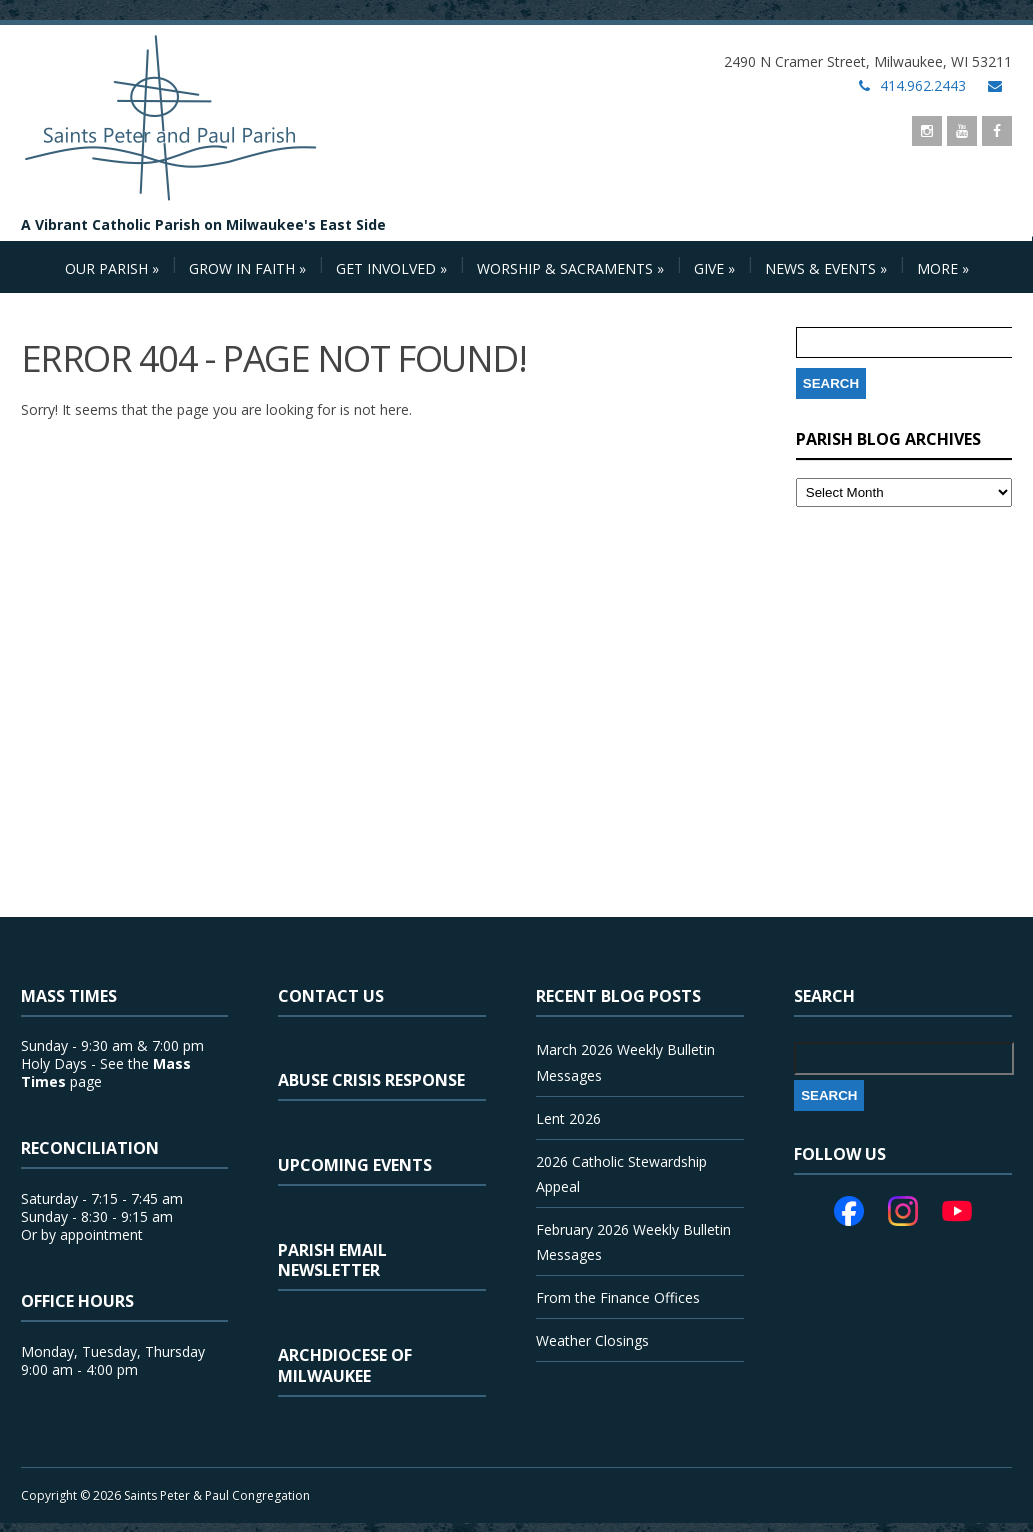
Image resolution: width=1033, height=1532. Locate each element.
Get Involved (391, 268)
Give (714, 268)
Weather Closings (592, 1340)
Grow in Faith (247, 268)
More (943, 268)
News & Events (826, 268)
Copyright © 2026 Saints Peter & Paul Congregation (165, 1495)
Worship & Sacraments (570, 268)
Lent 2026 (568, 1118)
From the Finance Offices (618, 1297)
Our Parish (112, 268)
